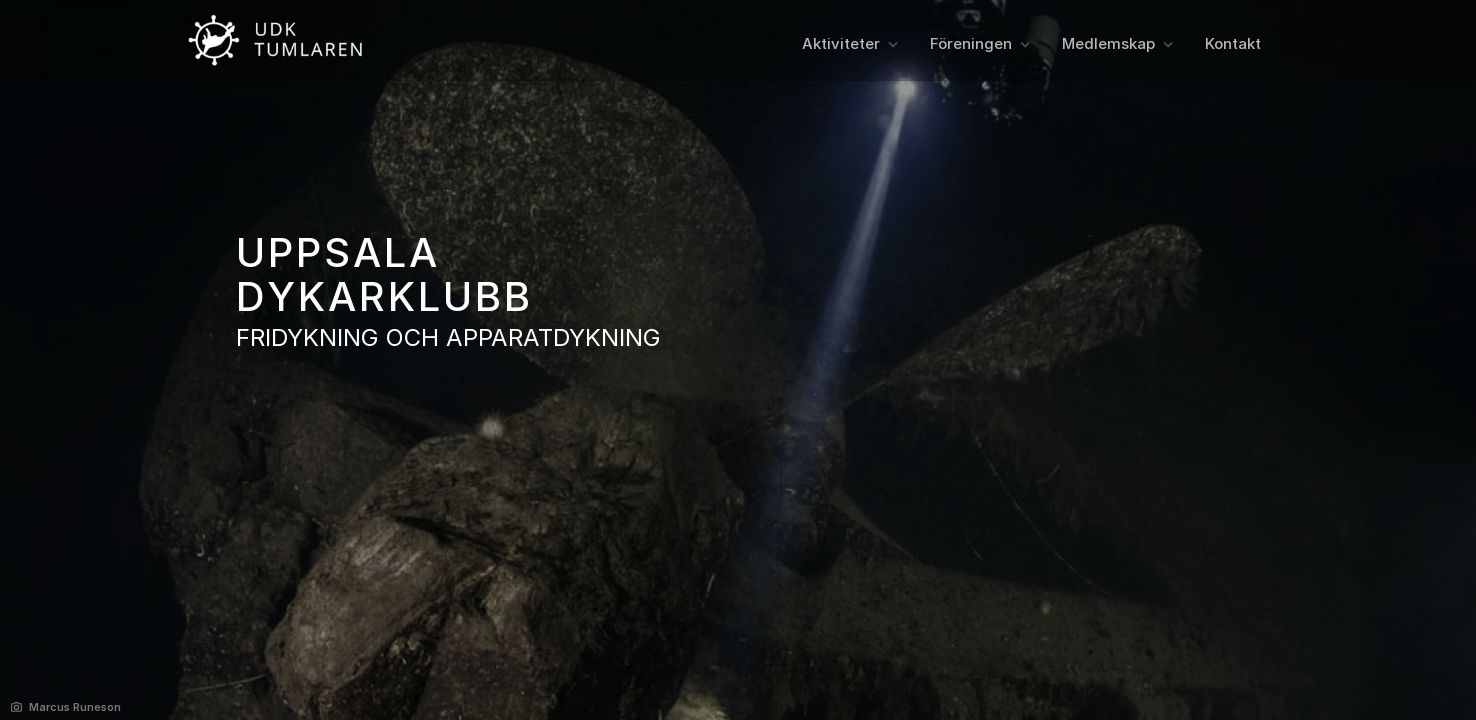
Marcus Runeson (75, 707)
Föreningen (971, 43)
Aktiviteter (841, 43)
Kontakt (1233, 43)
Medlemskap (1108, 43)
